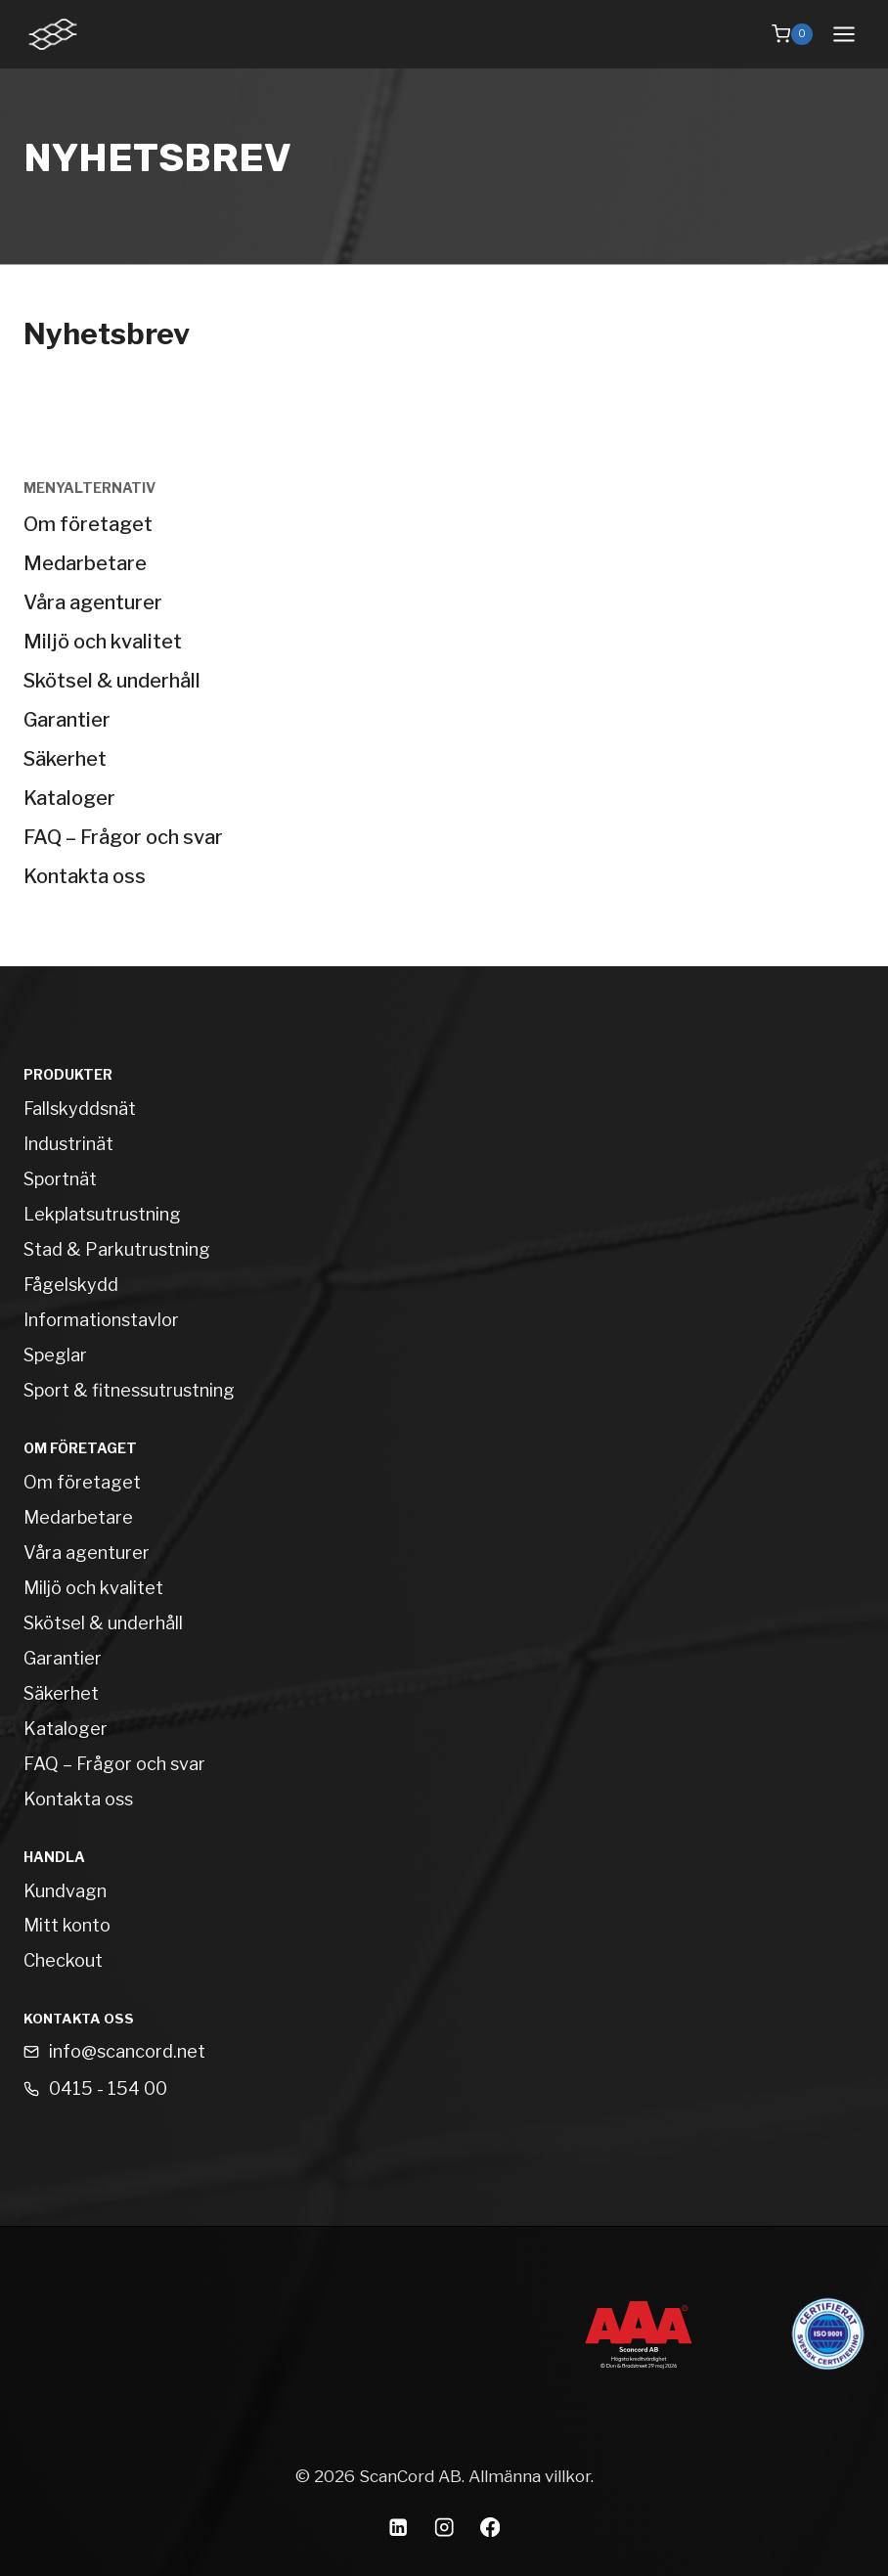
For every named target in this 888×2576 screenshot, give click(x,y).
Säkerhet (65, 759)
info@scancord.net (127, 2051)
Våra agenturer (92, 602)
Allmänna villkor (529, 2476)
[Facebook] (490, 2528)
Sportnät (60, 1179)
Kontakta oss (84, 876)
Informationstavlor (101, 1320)
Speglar (55, 1355)
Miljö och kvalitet (102, 641)
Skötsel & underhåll (111, 680)
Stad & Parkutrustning (116, 1249)
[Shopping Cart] (792, 34)
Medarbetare (85, 563)
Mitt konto (67, 1925)
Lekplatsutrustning (102, 1214)
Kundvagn (65, 1891)
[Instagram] (444, 2528)
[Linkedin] (398, 2528)
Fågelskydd (70, 1284)
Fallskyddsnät (79, 1108)
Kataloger (69, 798)
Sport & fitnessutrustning (129, 1390)
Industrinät (68, 1143)
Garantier (67, 720)
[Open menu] (843, 34)
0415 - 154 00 (108, 2088)
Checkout (63, 1960)
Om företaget (88, 524)
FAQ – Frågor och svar (123, 837)
